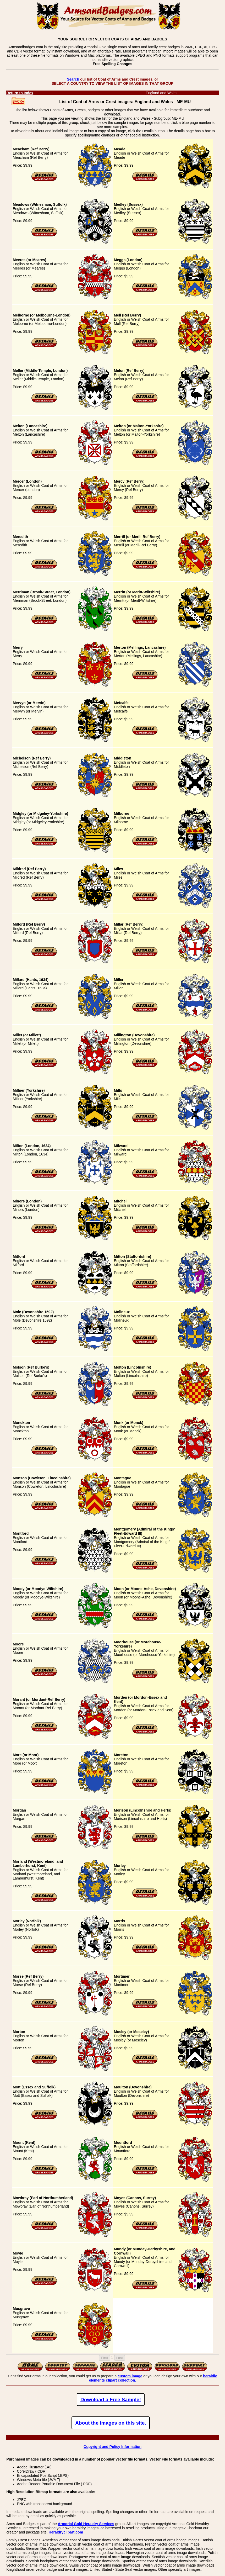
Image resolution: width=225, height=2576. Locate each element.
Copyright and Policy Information (112, 2447)
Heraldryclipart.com (66, 2532)
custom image (130, 2376)
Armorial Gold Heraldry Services (86, 2524)
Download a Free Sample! (110, 2399)
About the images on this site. (110, 2423)
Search (73, 79)
